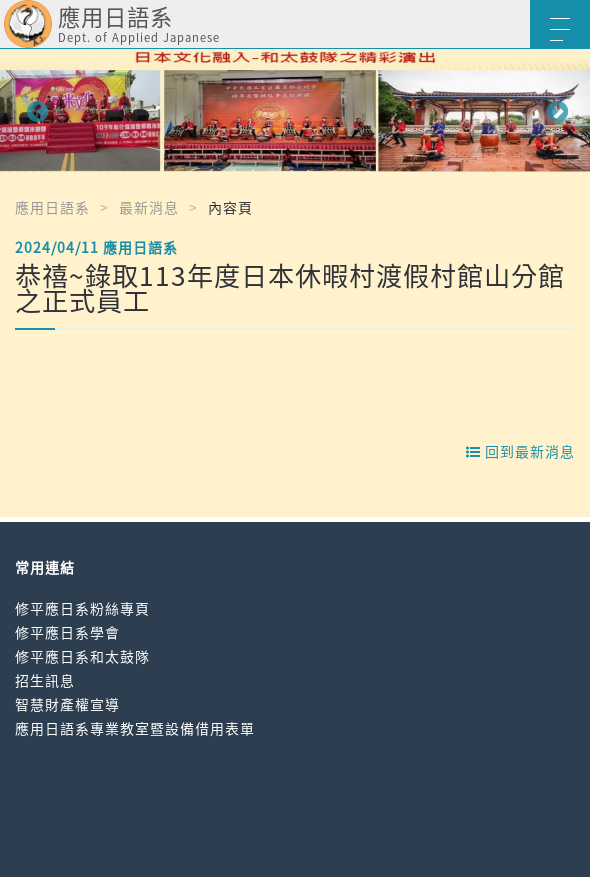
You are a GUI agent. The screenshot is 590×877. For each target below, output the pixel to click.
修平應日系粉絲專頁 (82, 608)
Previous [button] (35, 110)
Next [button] (555, 110)
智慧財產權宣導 (67, 704)
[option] (295, 110)
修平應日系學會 (67, 632)
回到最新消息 (520, 451)
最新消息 (149, 207)
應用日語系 (52, 207)
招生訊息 (45, 680)
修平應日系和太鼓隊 (82, 656)
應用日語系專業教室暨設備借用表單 (135, 728)
